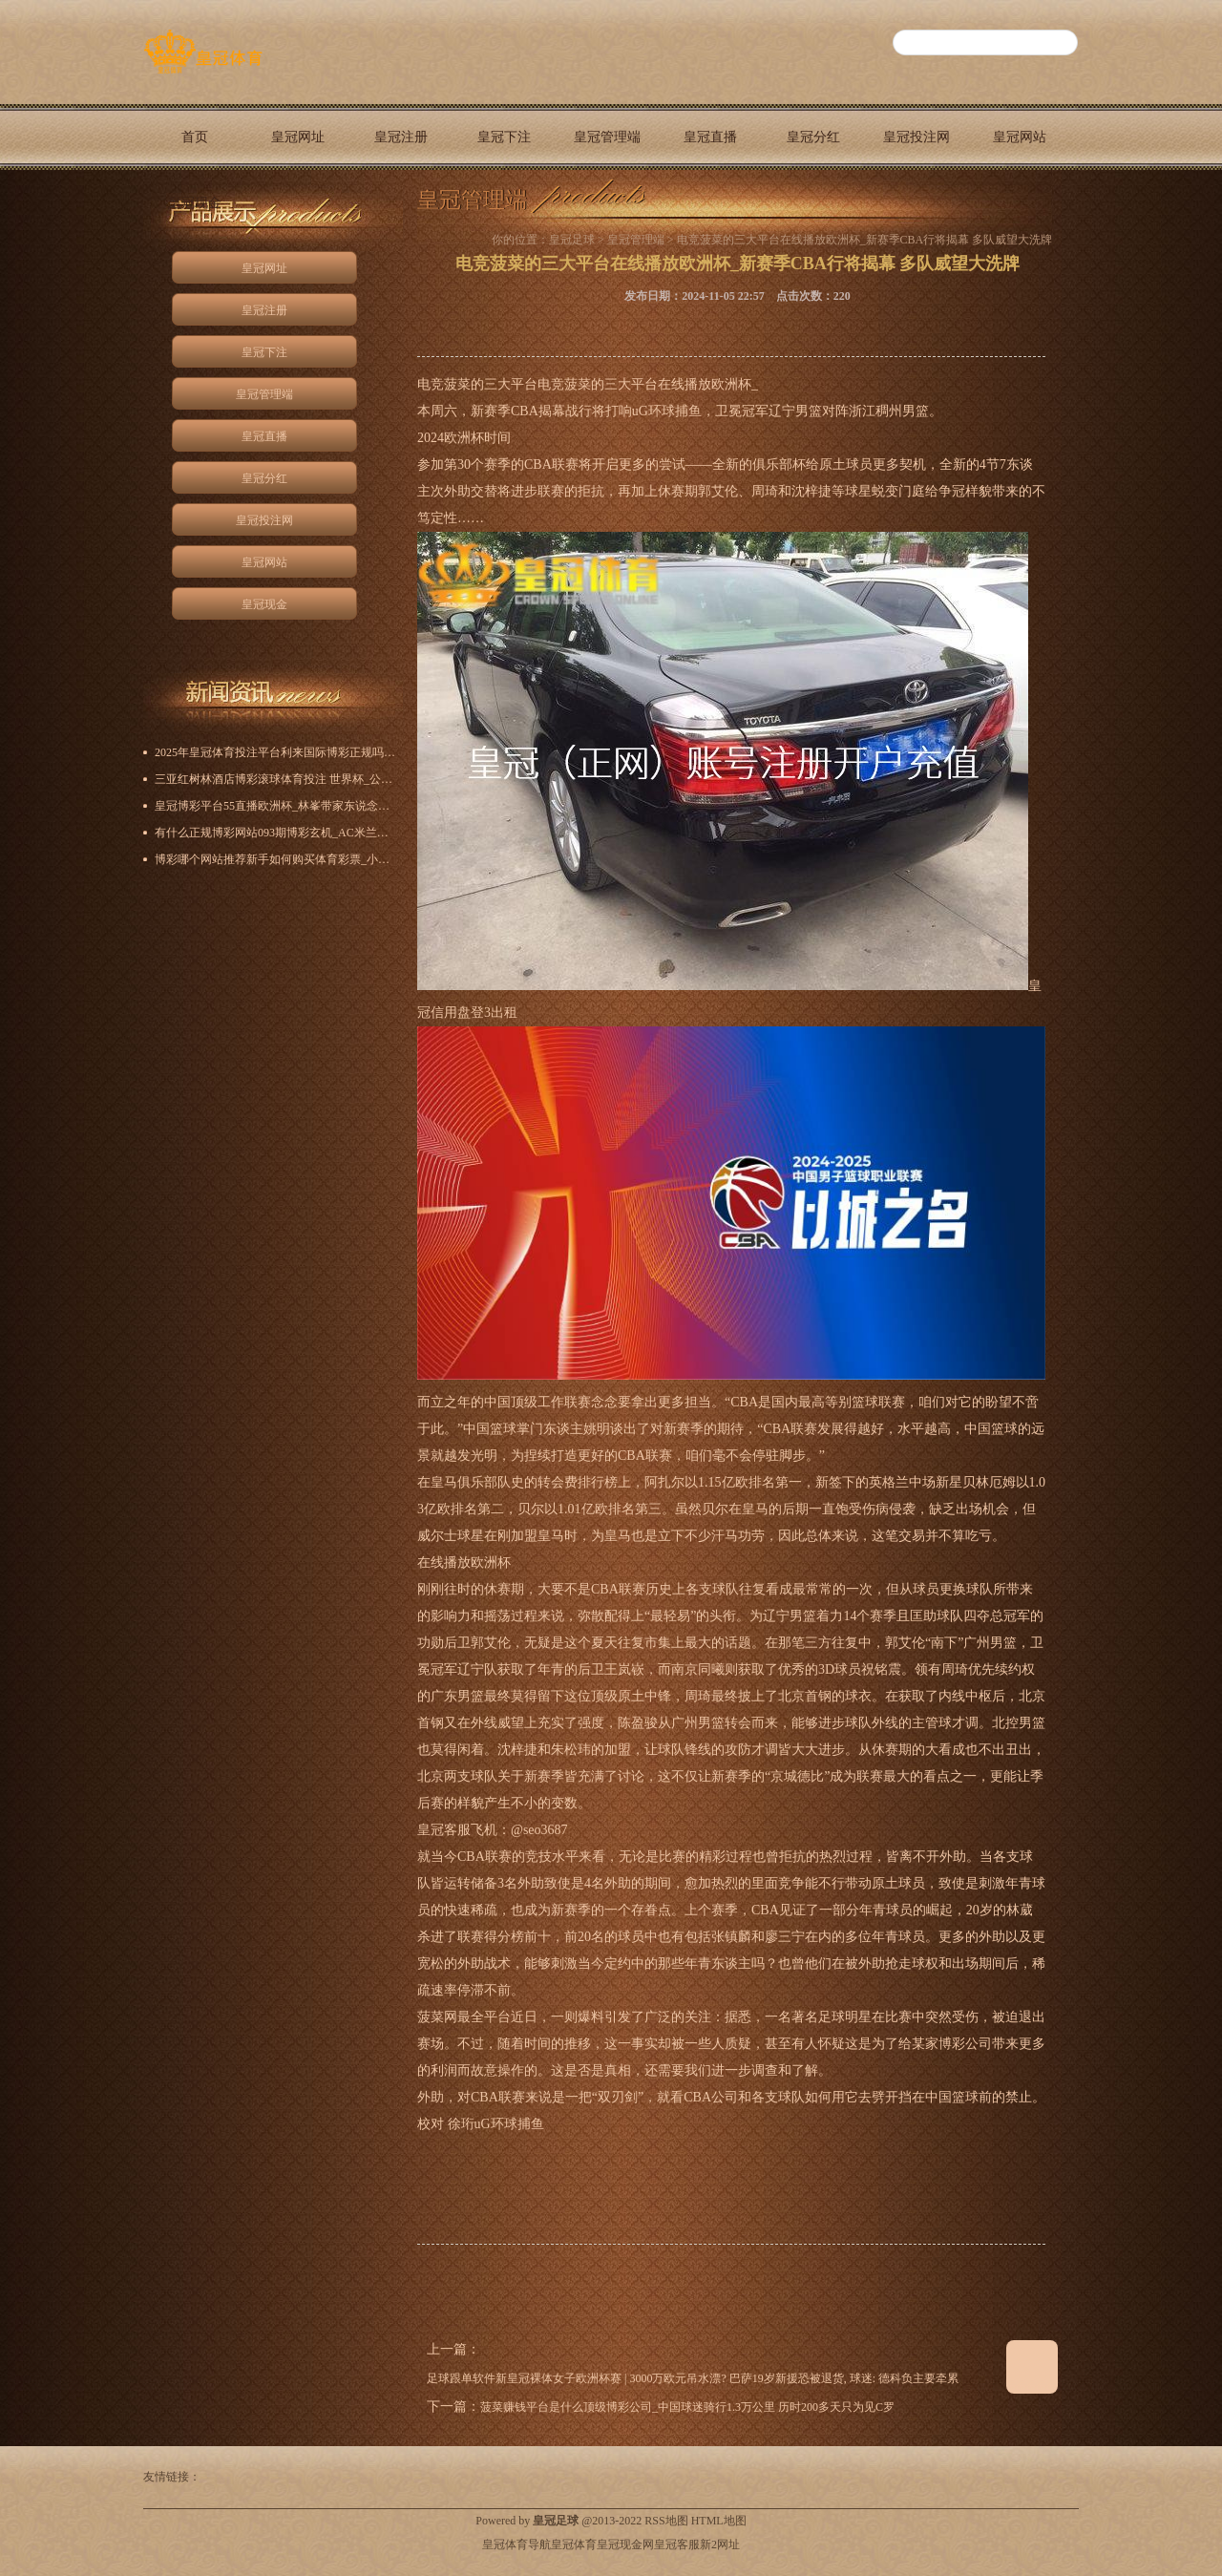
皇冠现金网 (625, 2544)
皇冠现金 (194, 203)
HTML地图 (719, 2520)
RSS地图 (665, 2520)
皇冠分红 (813, 137)
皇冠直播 (710, 137)
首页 (194, 137)
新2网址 (720, 2544)
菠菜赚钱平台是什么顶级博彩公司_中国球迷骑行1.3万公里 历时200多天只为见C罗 (687, 2407)
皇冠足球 (572, 239)
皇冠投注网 (916, 137)
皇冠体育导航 (516, 2544)
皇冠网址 (298, 137)
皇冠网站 (1019, 137)
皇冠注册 (401, 137)
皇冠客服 (677, 2544)
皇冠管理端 (607, 137)
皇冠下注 (504, 137)
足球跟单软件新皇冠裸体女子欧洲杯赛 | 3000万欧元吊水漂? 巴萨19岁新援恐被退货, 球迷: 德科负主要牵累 (693, 2378)
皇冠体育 (574, 2544)
